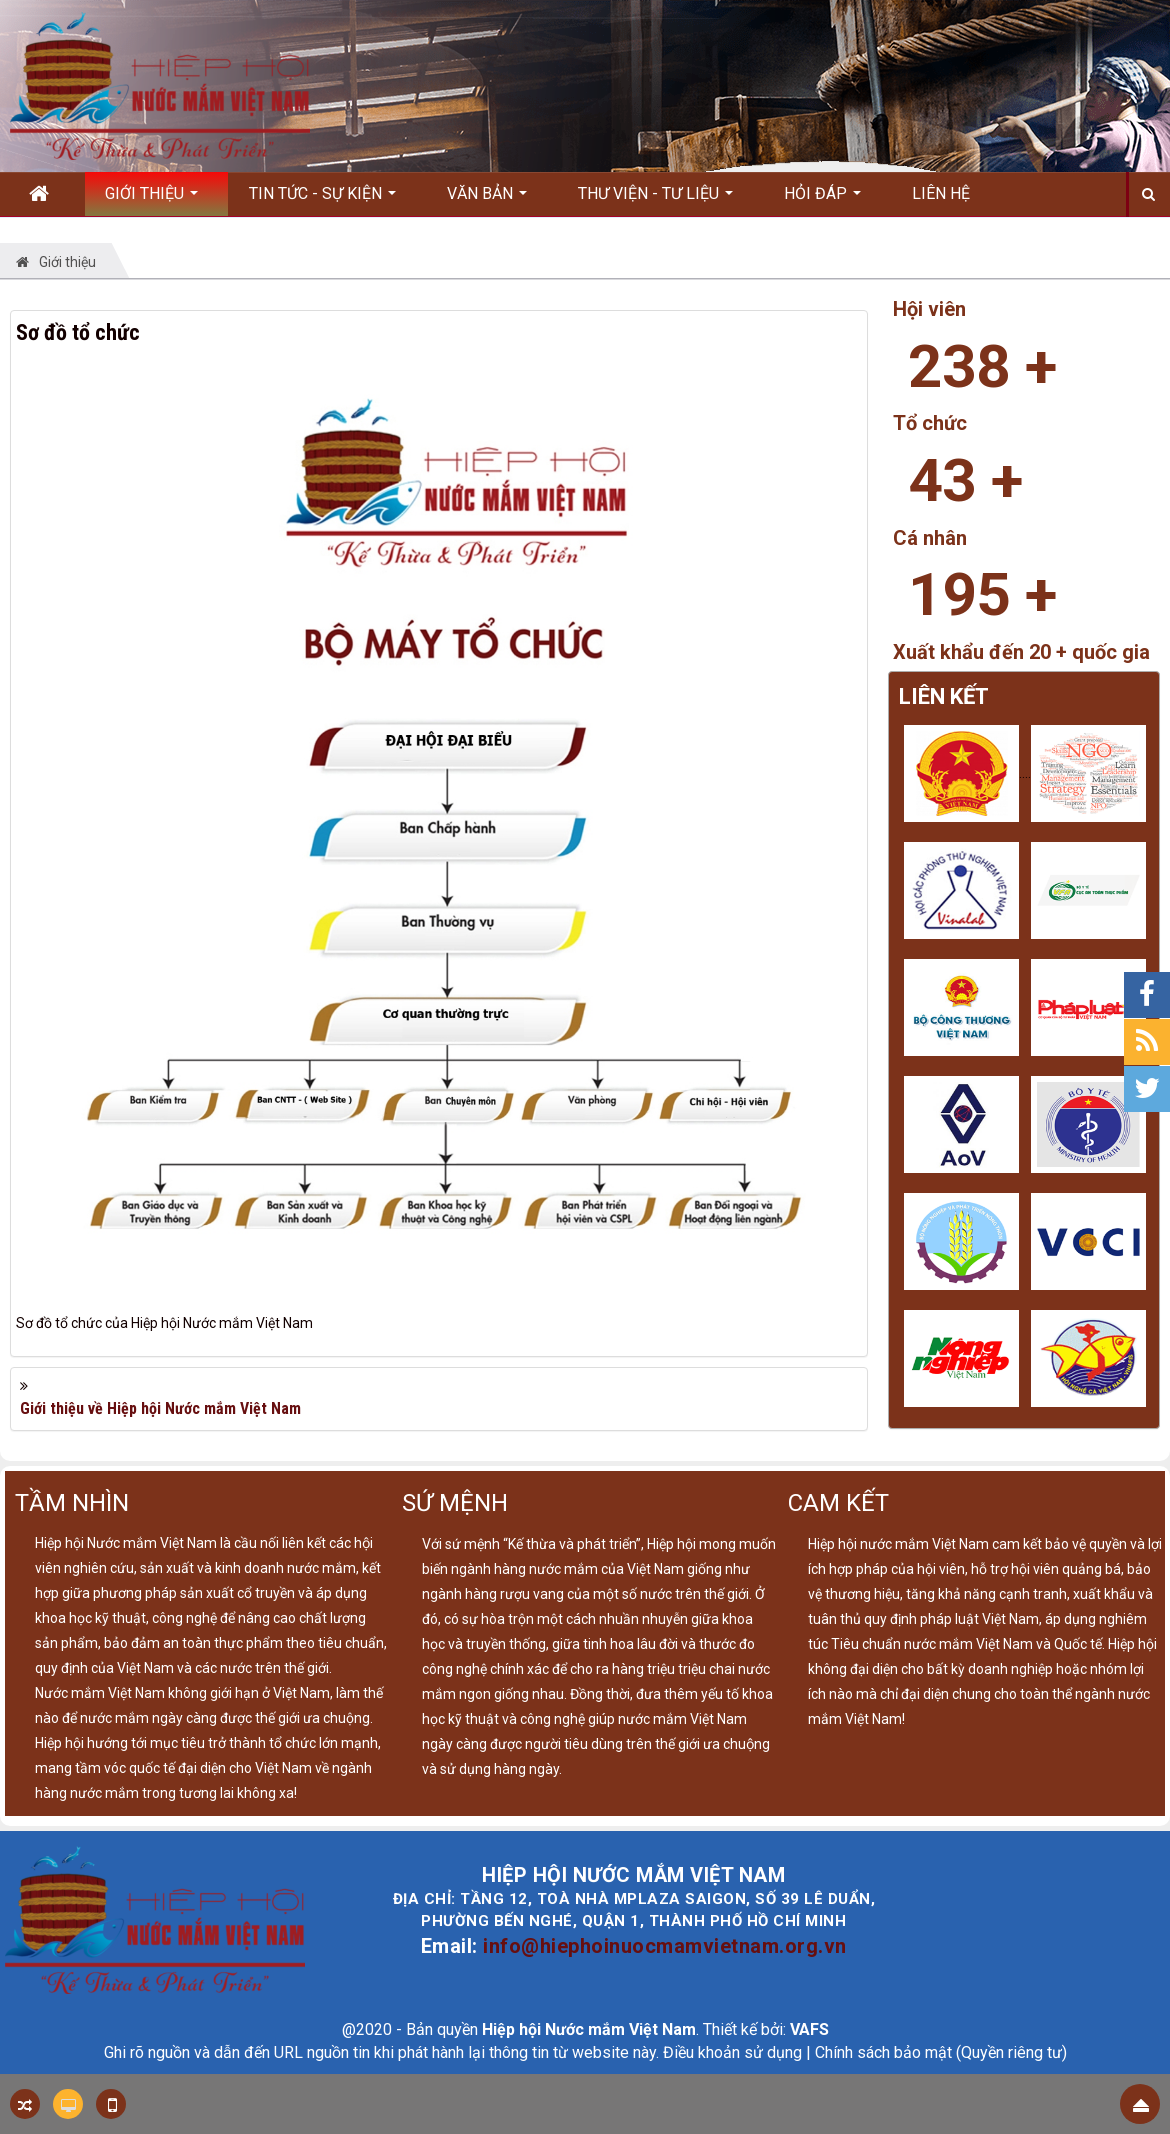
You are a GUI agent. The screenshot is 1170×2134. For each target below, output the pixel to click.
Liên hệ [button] (941, 193)
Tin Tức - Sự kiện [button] (322, 200)
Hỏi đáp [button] (822, 200)
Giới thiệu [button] (151, 200)
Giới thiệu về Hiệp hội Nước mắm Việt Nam (160, 1408)
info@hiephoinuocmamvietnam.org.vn (665, 1946)
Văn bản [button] (487, 200)
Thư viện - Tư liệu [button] (655, 200)
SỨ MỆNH (455, 1503)
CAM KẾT (838, 1503)
